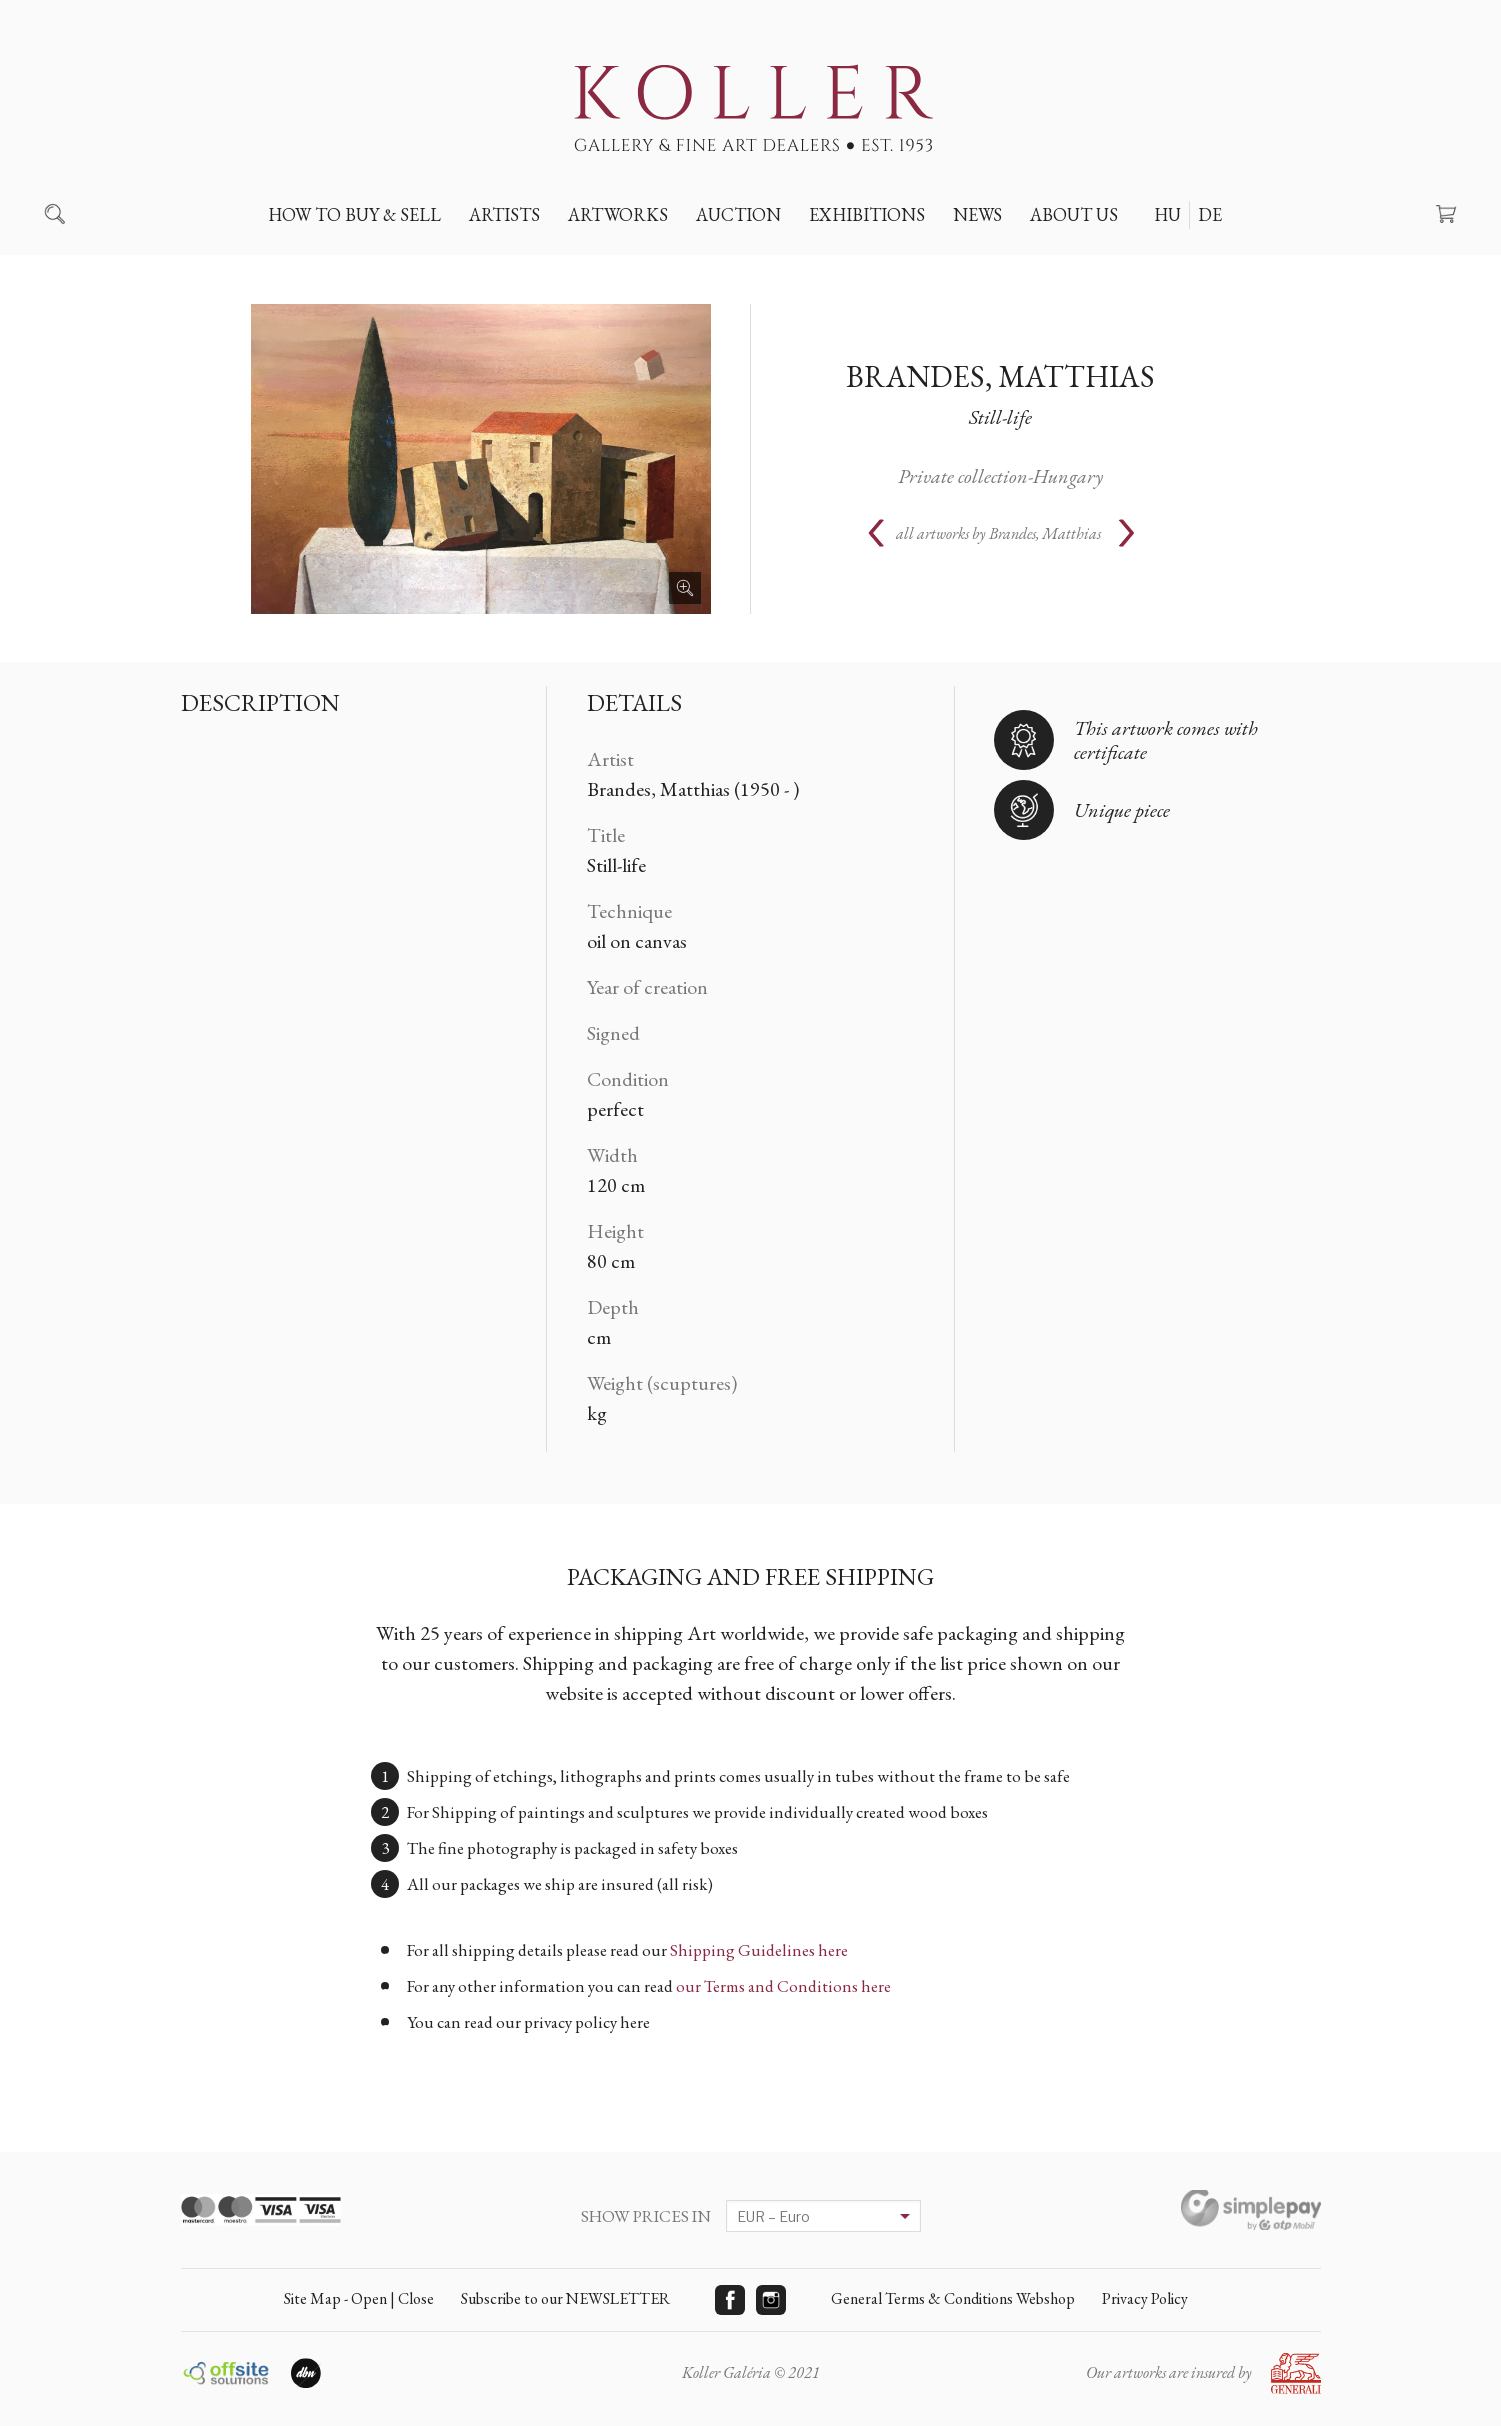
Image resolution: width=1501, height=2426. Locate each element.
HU (1167, 214)
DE (1210, 214)
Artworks (618, 214)
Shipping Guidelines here (759, 1950)
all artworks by (998, 533)
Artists (504, 214)
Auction (738, 214)
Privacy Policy (1145, 2298)
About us (1074, 214)
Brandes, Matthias (1000, 376)
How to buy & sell (354, 214)
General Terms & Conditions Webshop (953, 2298)
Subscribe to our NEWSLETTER (565, 2298)
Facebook (730, 2300)
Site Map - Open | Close (359, 2298)
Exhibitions (867, 214)
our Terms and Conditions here (783, 1986)
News (977, 214)
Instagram (771, 2300)
